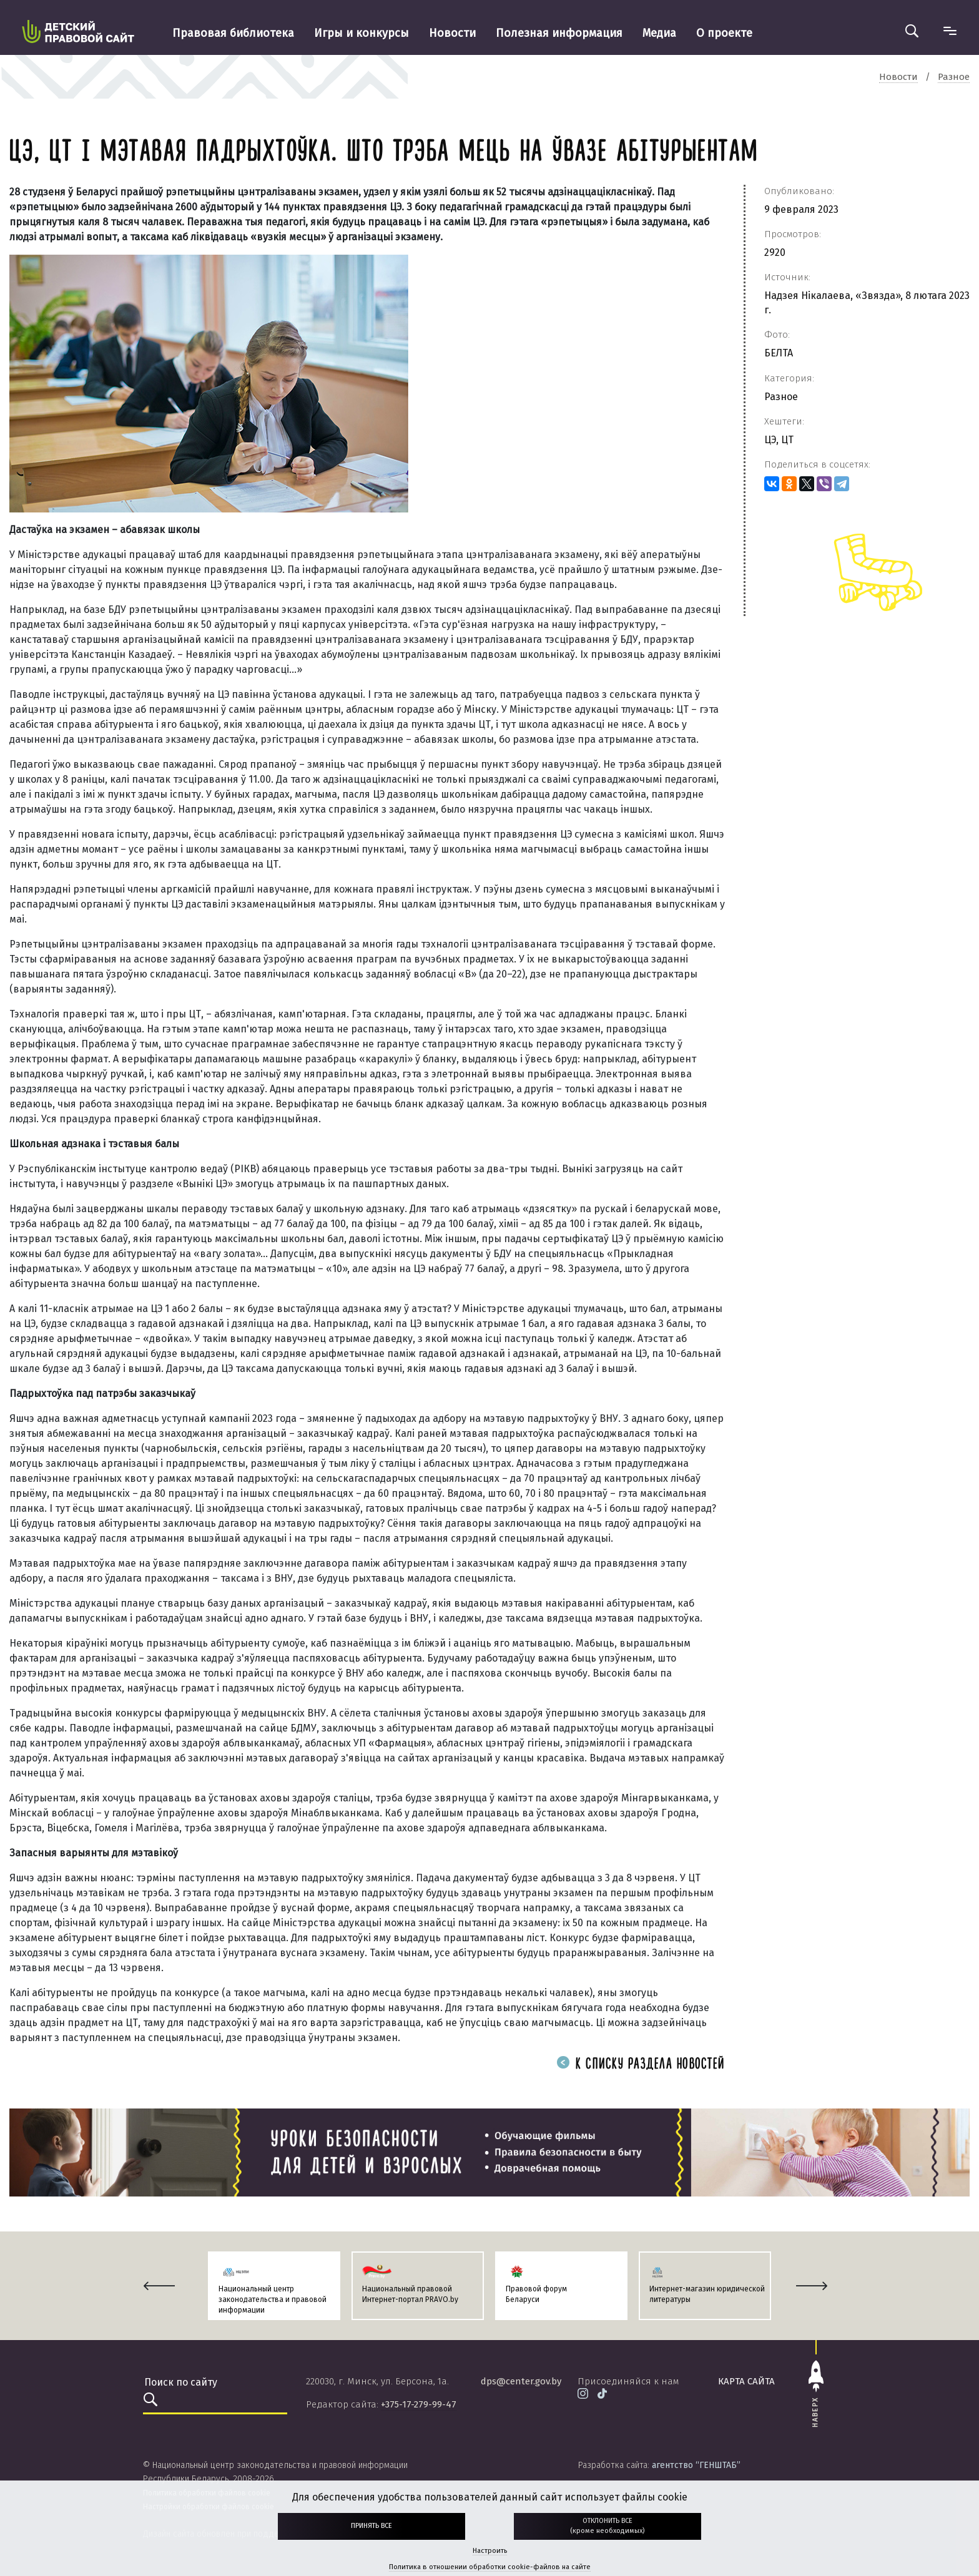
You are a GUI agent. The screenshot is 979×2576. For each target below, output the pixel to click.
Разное (781, 397)
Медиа (659, 33)
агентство (696, 2465)
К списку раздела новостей (640, 2064)
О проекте (724, 33)
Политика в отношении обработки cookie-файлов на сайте (490, 2567)
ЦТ (787, 440)
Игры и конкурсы (361, 33)
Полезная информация (559, 33)
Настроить (490, 2551)
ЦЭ (770, 440)
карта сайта (746, 2381)
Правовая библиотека (233, 33)
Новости (452, 33)
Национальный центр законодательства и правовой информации (273, 2299)
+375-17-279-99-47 (418, 2404)
